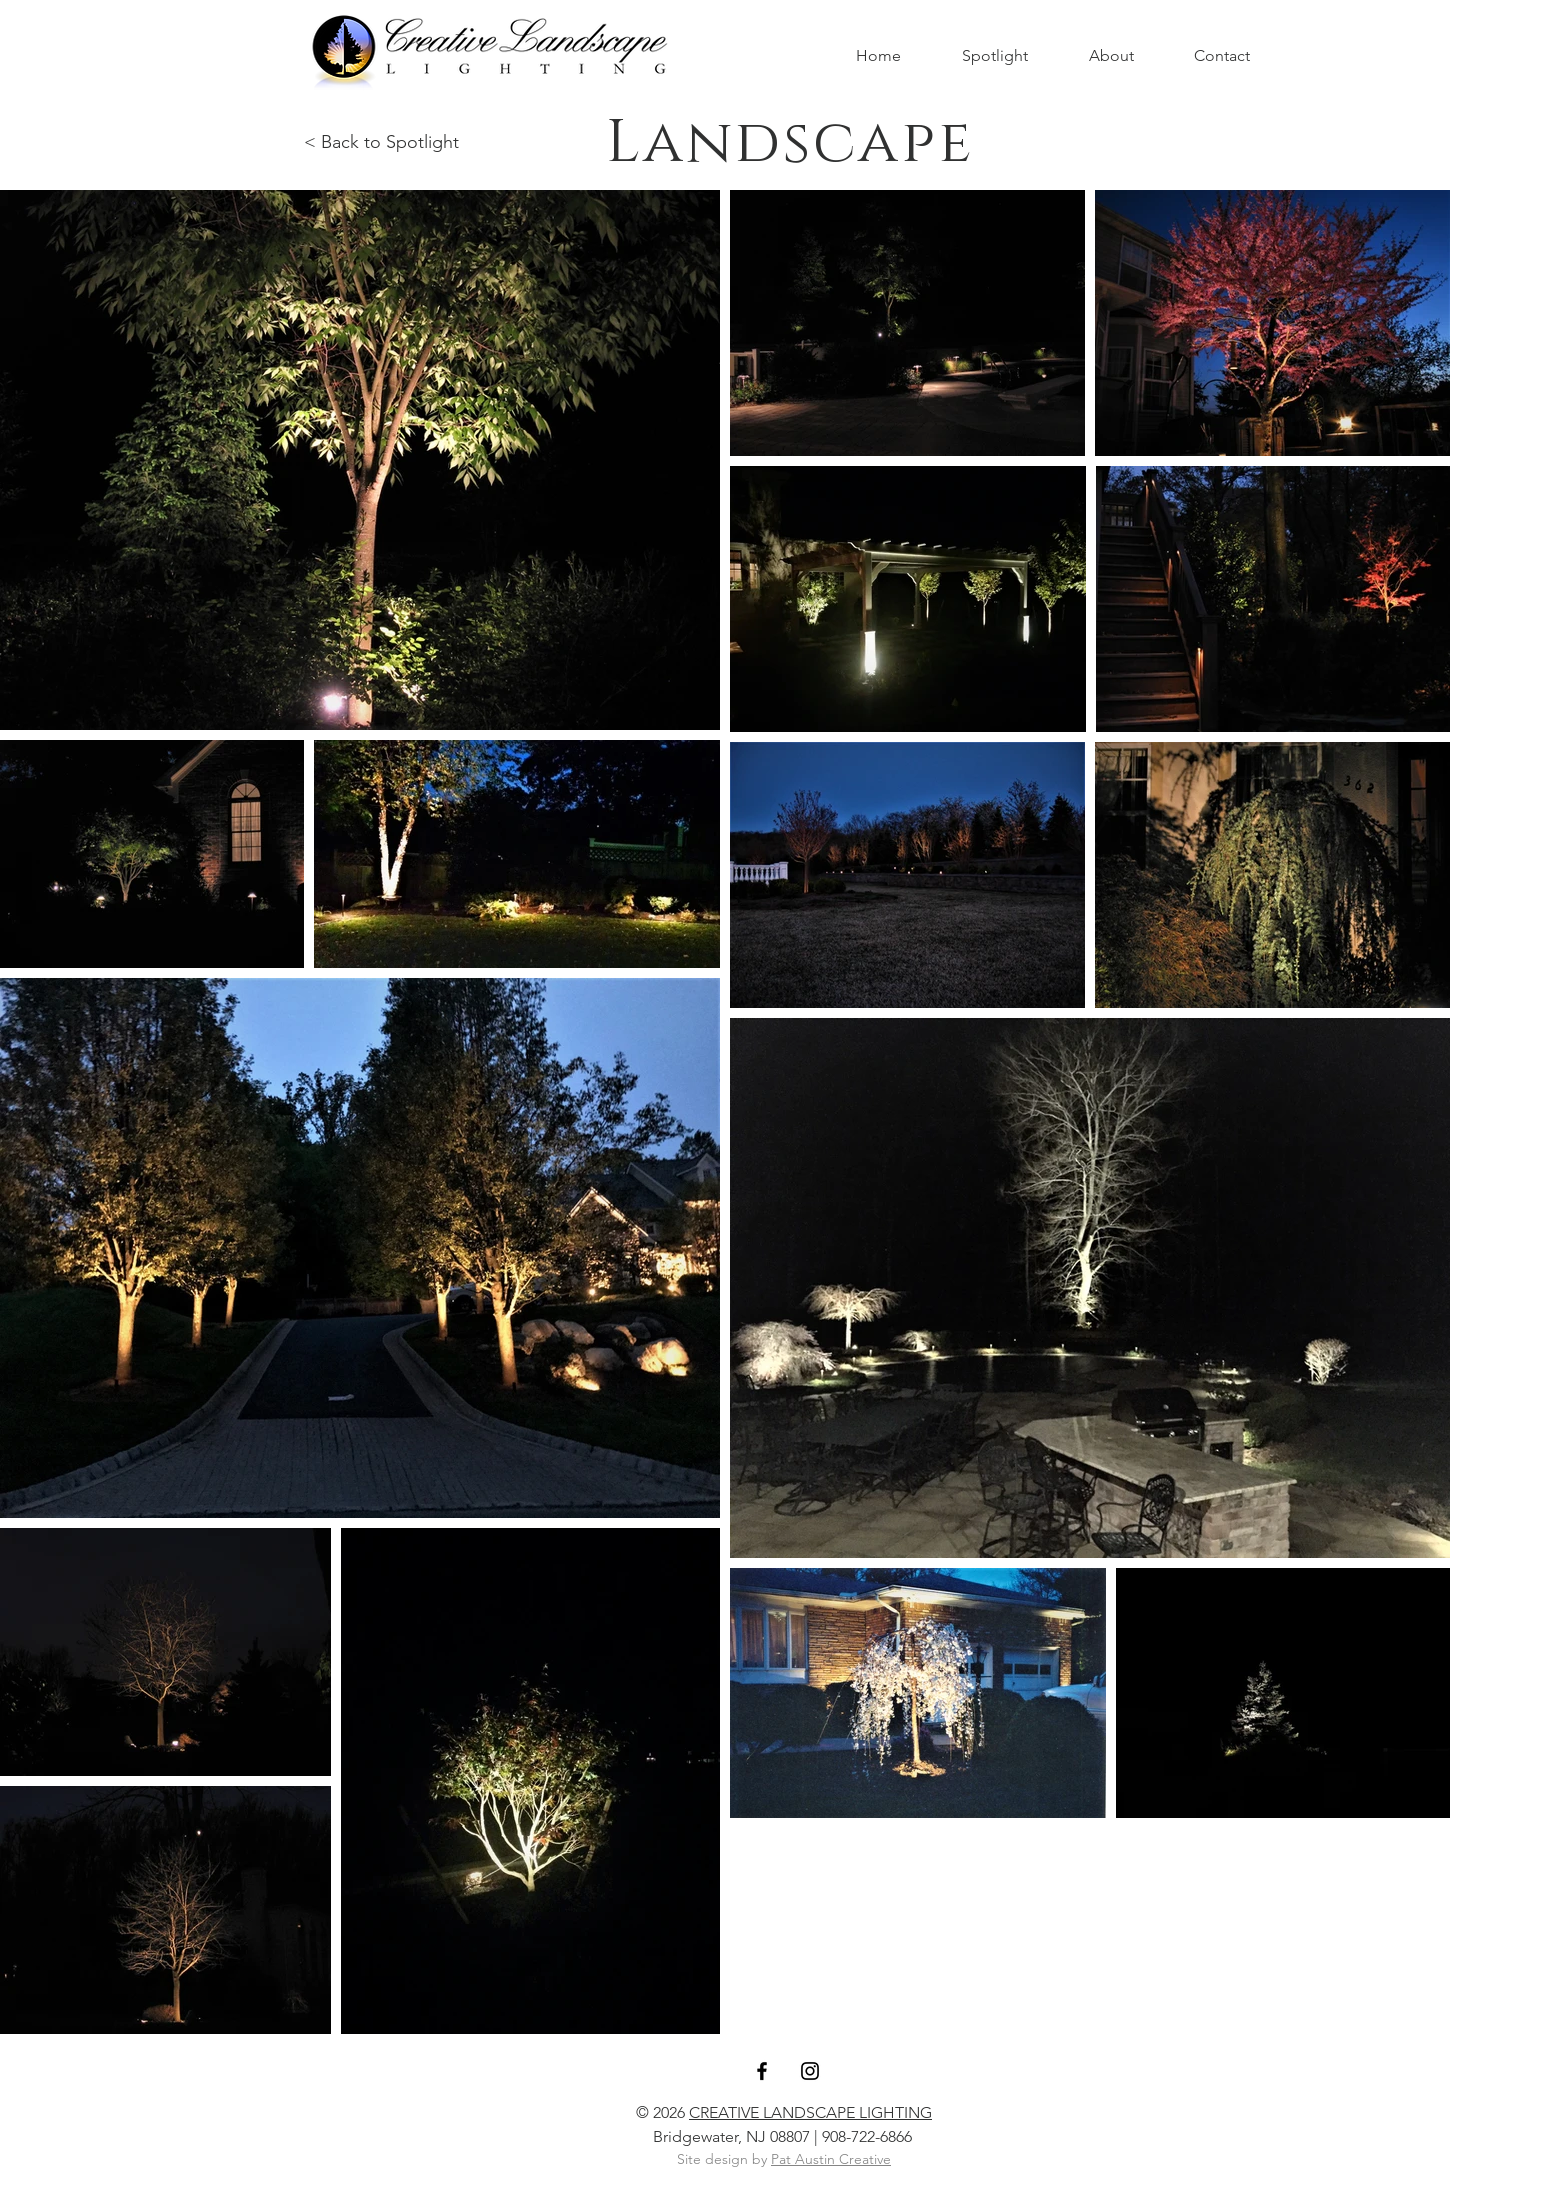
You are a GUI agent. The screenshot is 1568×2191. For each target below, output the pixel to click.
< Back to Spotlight (381, 142)
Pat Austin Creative (831, 2159)
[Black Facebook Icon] (762, 2071)
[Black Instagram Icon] (810, 2071)
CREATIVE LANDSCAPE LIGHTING (810, 2112)
